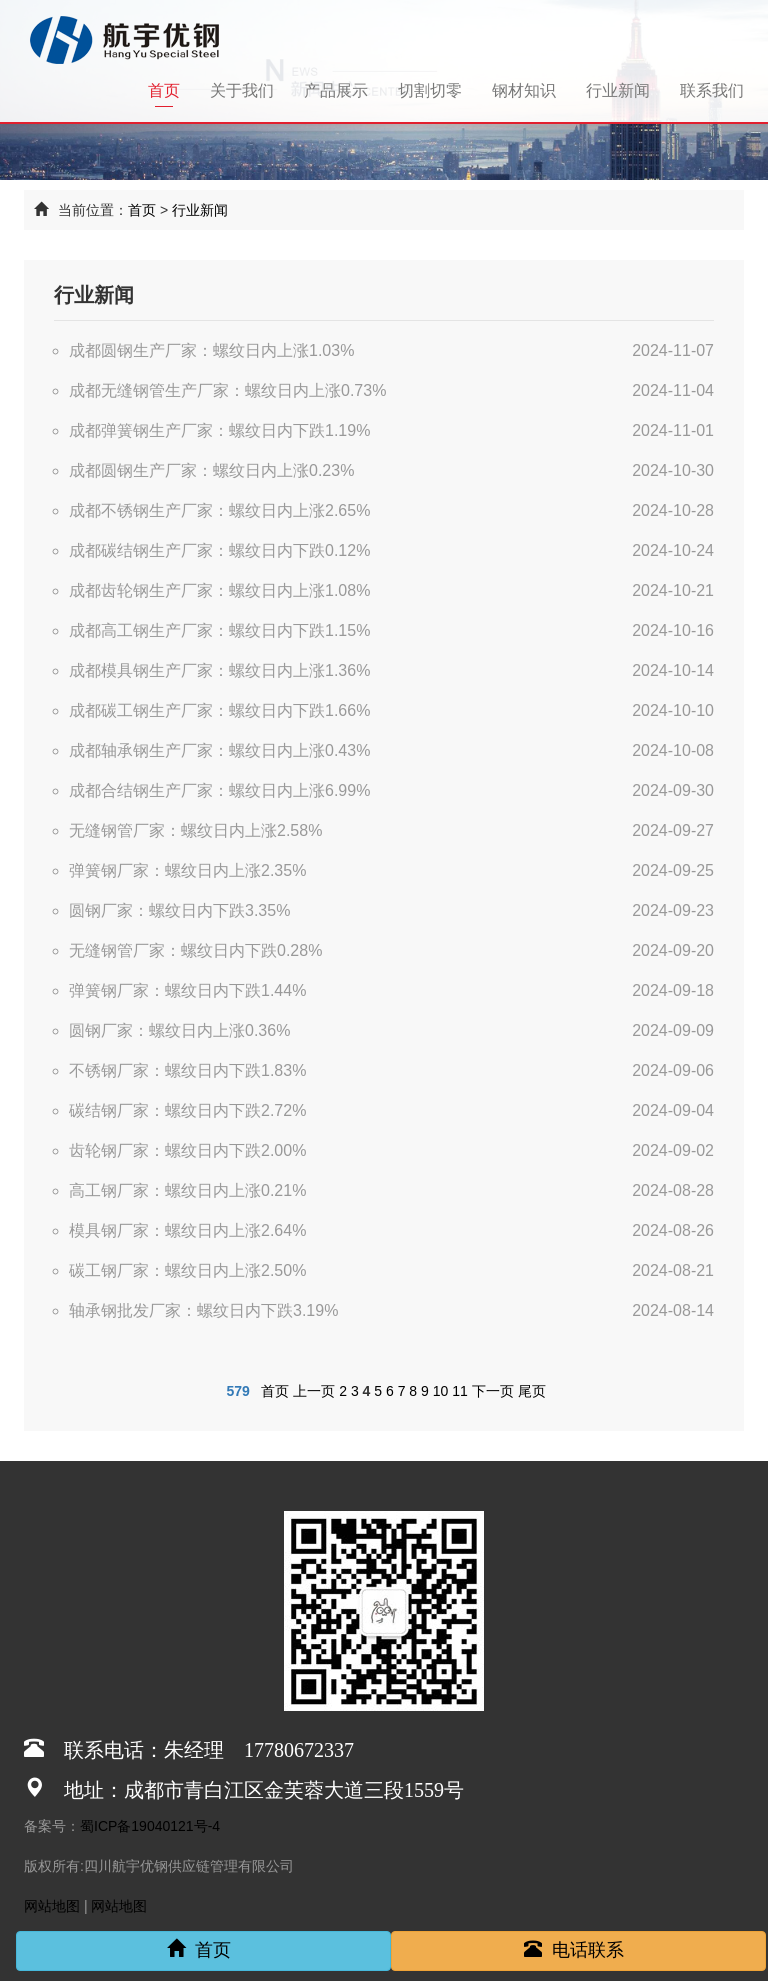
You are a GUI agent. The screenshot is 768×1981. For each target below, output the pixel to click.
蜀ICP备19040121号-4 (150, 1826)
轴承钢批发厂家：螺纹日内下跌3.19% (203, 1310)
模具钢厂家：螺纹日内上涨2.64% (187, 1230)
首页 (171, 89)
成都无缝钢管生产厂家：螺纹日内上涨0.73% (227, 390)
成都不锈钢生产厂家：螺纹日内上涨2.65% (219, 510)
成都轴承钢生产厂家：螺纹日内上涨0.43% (219, 750)
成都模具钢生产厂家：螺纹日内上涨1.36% (219, 670)
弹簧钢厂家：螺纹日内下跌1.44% (187, 990)
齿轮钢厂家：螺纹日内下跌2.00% (187, 1150)
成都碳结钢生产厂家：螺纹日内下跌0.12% (219, 550)
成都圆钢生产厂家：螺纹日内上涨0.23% (211, 470)
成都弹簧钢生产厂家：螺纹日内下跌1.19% (219, 430)
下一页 (493, 1391)
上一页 (314, 1391)
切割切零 (430, 90)
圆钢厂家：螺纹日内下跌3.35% (179, 910)
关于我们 (242, 90)
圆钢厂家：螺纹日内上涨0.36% (179, 1030)
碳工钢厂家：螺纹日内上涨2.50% (187, 1270)
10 (441, 1391)
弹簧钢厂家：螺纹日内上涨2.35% (187, 870)
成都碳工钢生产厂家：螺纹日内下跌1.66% (219, 710)
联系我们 (712, 90)
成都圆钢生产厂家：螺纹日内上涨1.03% (211, 350)
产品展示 (336, 90)
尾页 (532, 1391)
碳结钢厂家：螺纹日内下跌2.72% (187, 1110)
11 (460, 1391)
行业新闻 (618, 90)
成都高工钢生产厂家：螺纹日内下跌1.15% (219, 630)
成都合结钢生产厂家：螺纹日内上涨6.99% (219, 790)
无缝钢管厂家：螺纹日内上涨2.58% (195, 830)
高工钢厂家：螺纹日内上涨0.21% (187, 1190)
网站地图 (52, 1906)
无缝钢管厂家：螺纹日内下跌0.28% (195, 950)
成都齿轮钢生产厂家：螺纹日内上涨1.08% (219, 590)
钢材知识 (524, 90)
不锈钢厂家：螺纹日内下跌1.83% (187, 1070)
